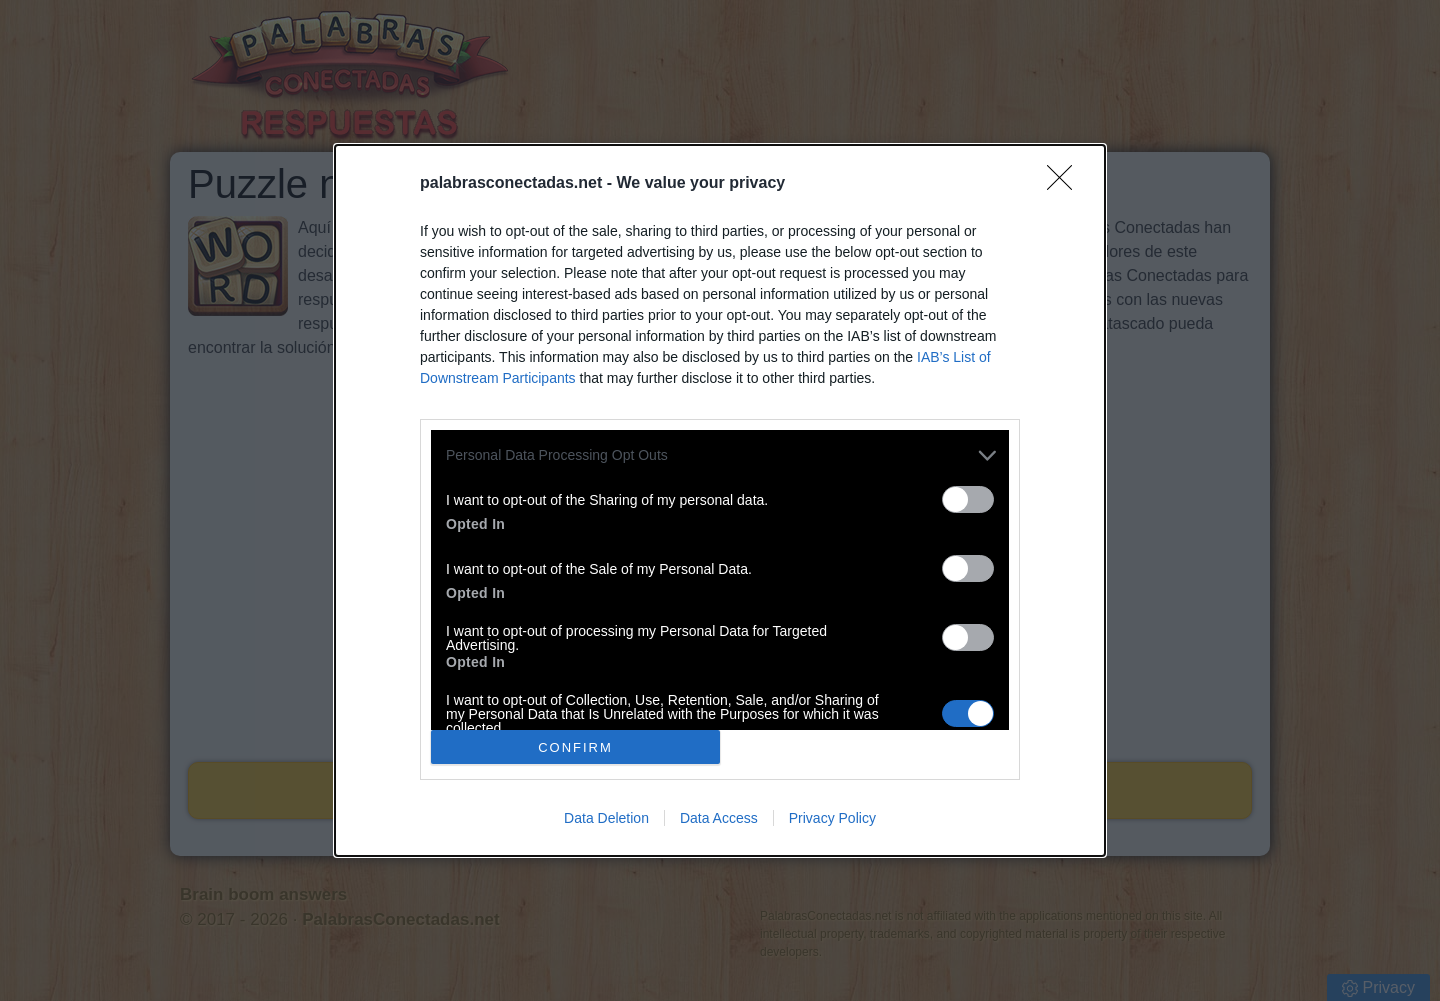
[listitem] (720, 455)
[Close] (1066, 184)
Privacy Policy (832, 818)
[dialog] (720, 500)
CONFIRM (575, 746)
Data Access (719, 818)
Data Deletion (606, 818)
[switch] (968, 499)
